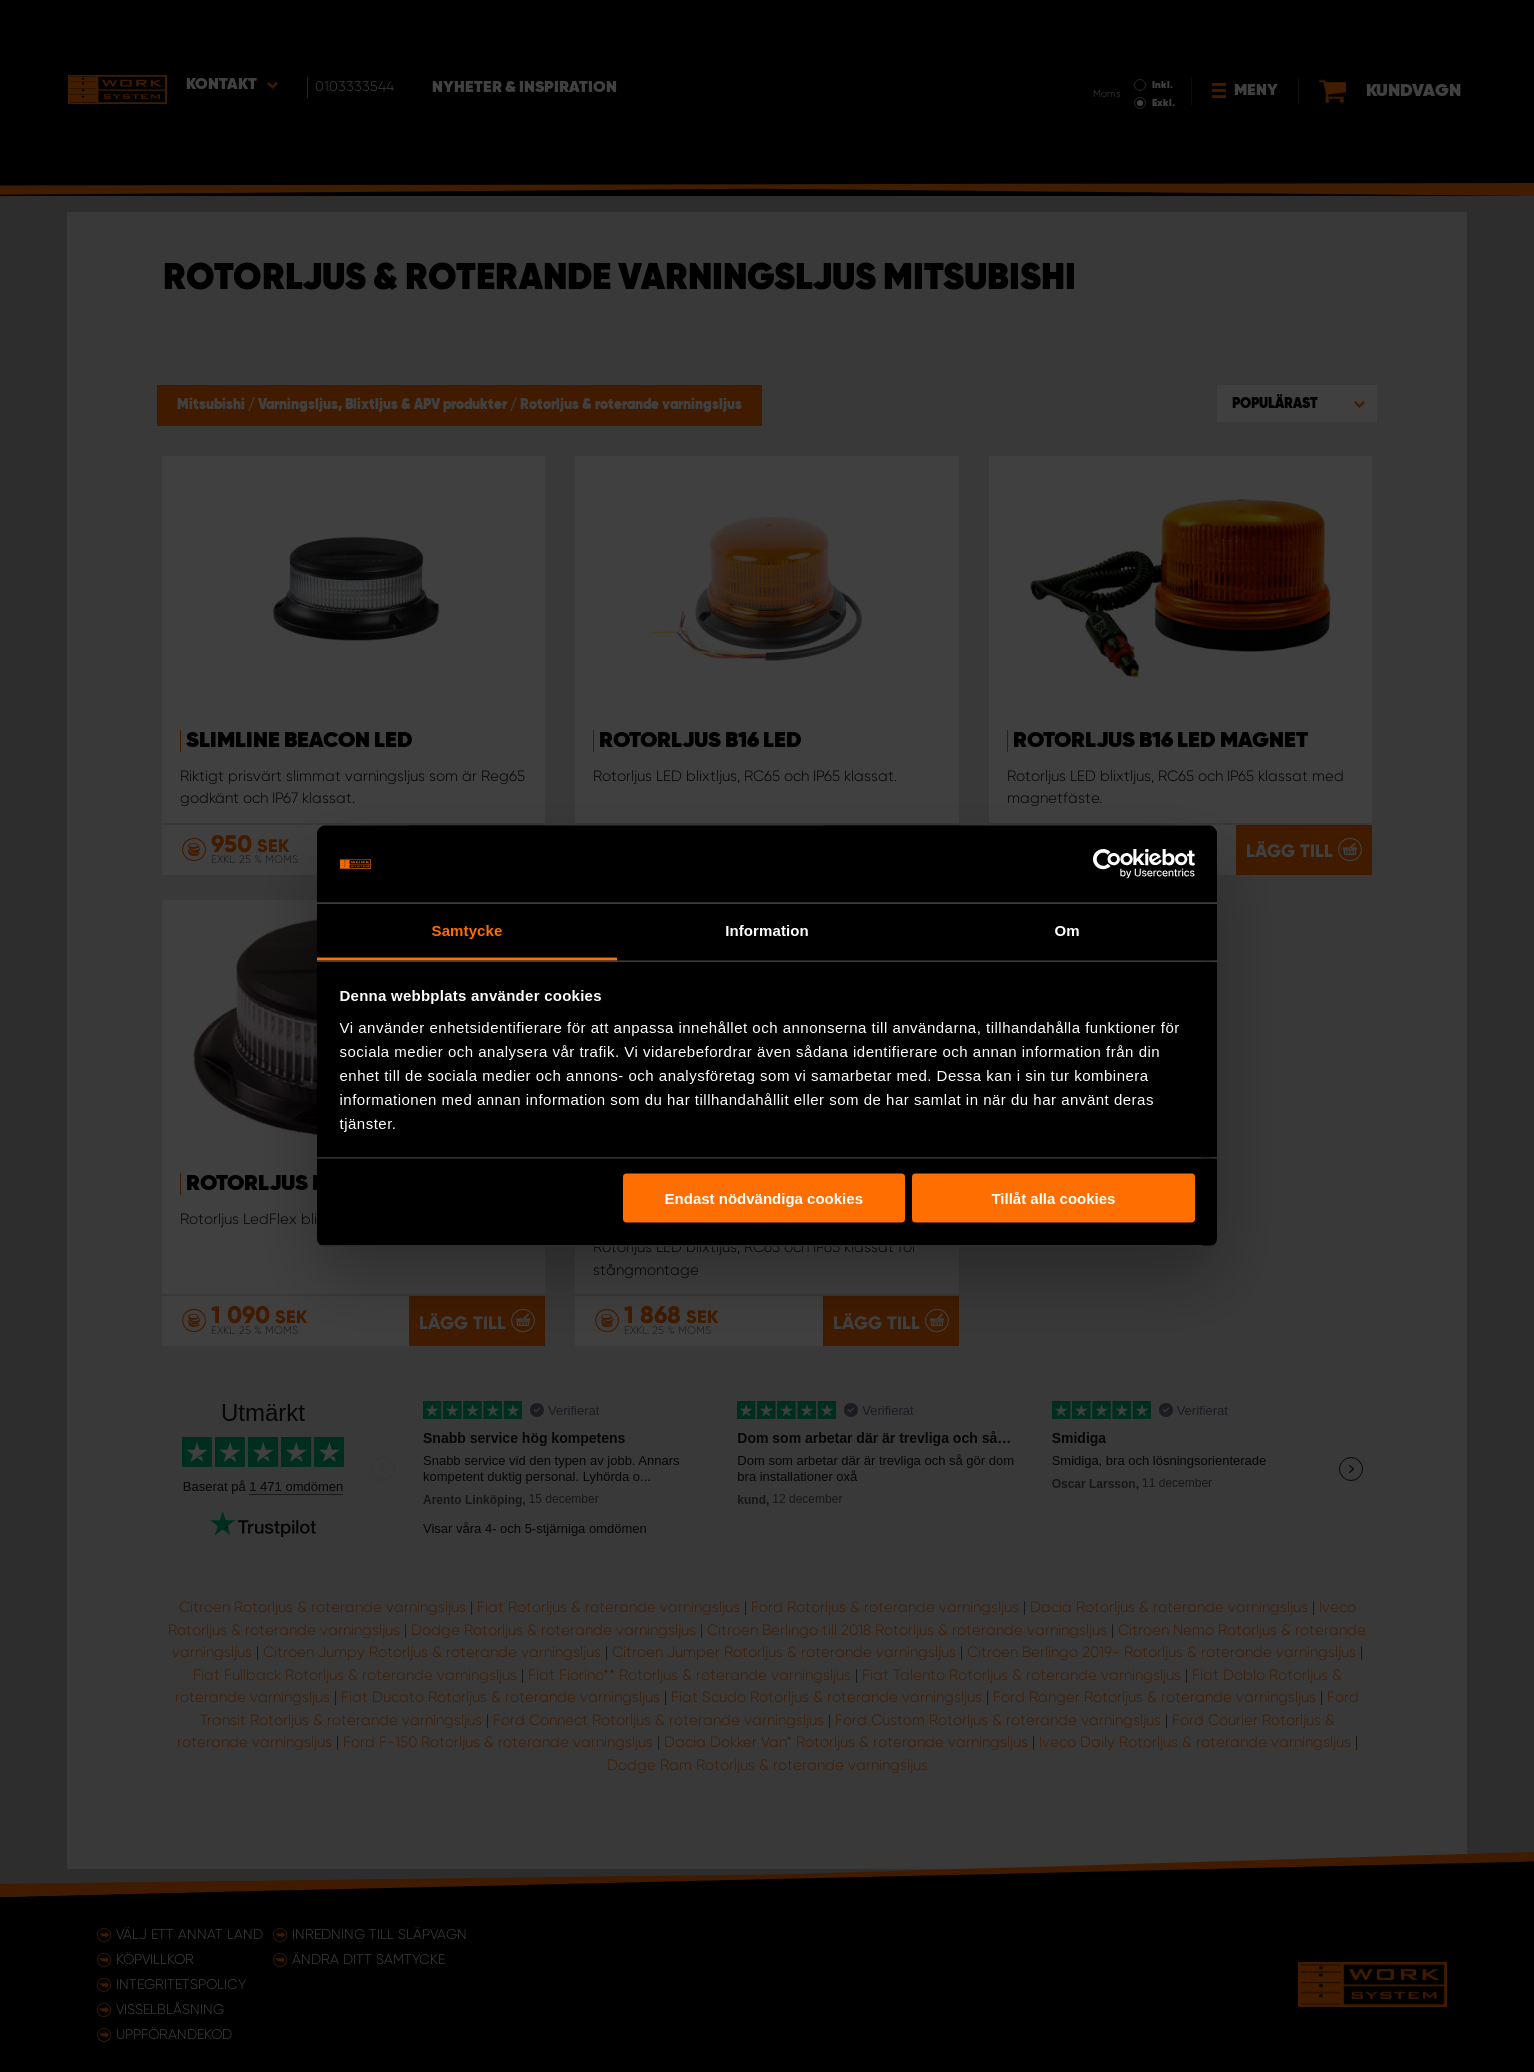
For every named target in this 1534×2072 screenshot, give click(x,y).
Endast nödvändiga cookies (764, 1198)
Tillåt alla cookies (1053, 1198)
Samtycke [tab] (467, 929)
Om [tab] (1066, 929)
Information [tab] (767, 929)
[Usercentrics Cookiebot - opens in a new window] (1107, 864)
